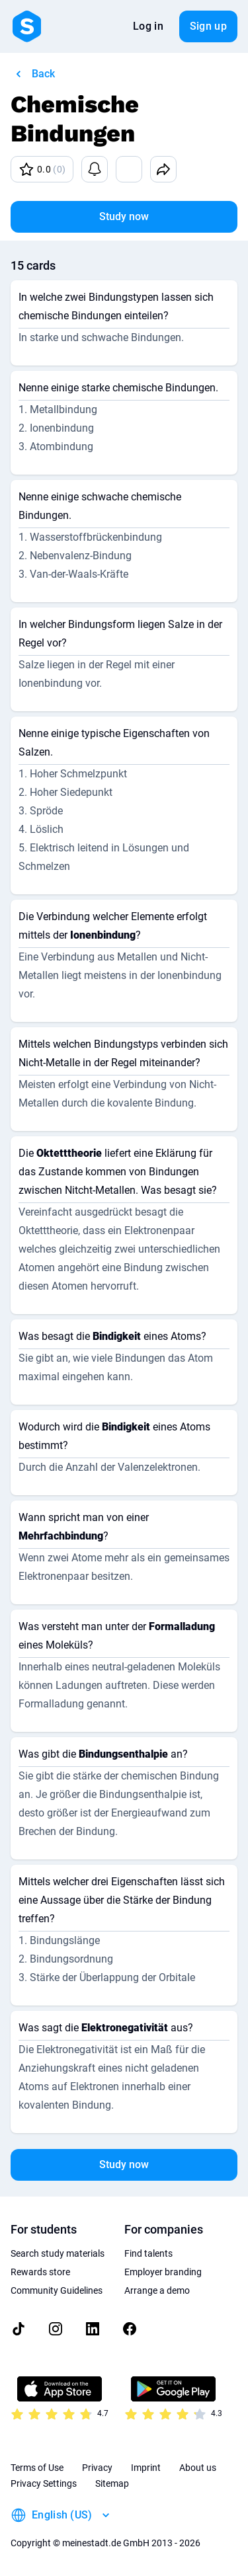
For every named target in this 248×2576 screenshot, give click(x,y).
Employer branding (163, 2272)
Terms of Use (37, 2467)
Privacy (97, 2467)
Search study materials (57, 2253)
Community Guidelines (57, 2290)
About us (197, 2467)
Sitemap (112, 2483)
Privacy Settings (44, 2483)
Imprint (146, 2467)
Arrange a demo (157, 2290)
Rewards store (40, 2272)
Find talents (148, 2253)
